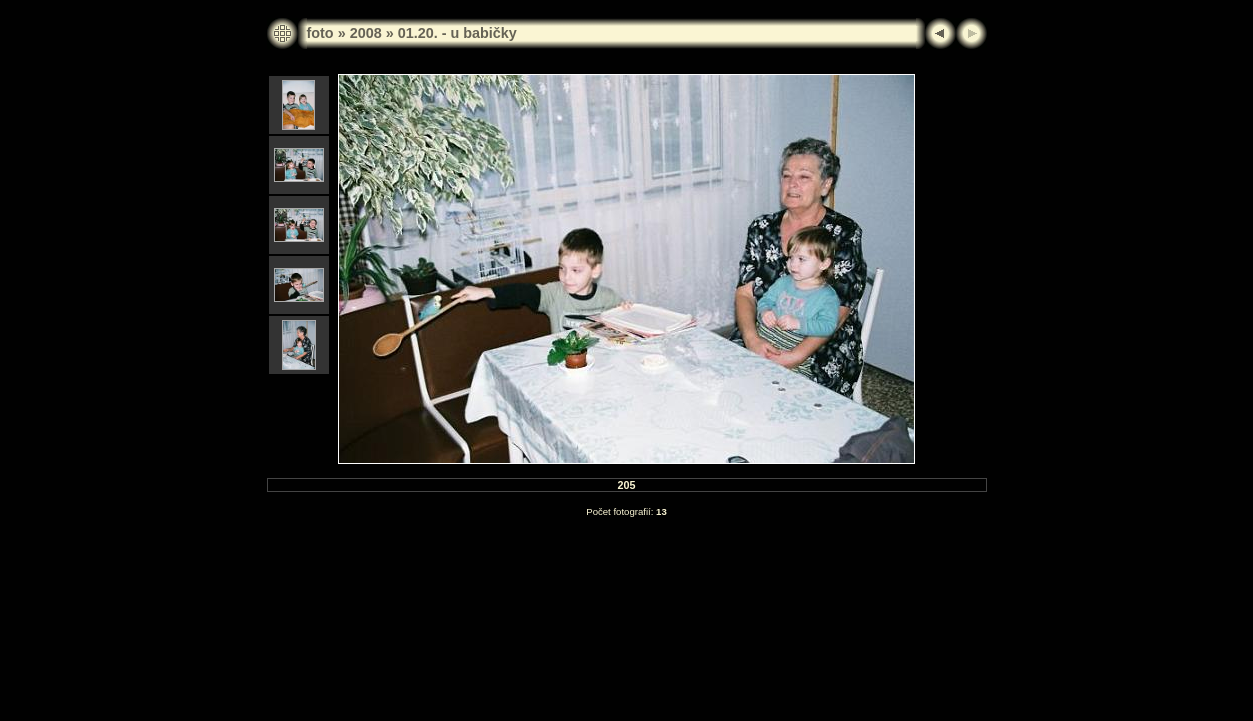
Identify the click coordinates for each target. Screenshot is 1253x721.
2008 (366, 33)
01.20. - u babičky (457, 33)
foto (320, 33)
